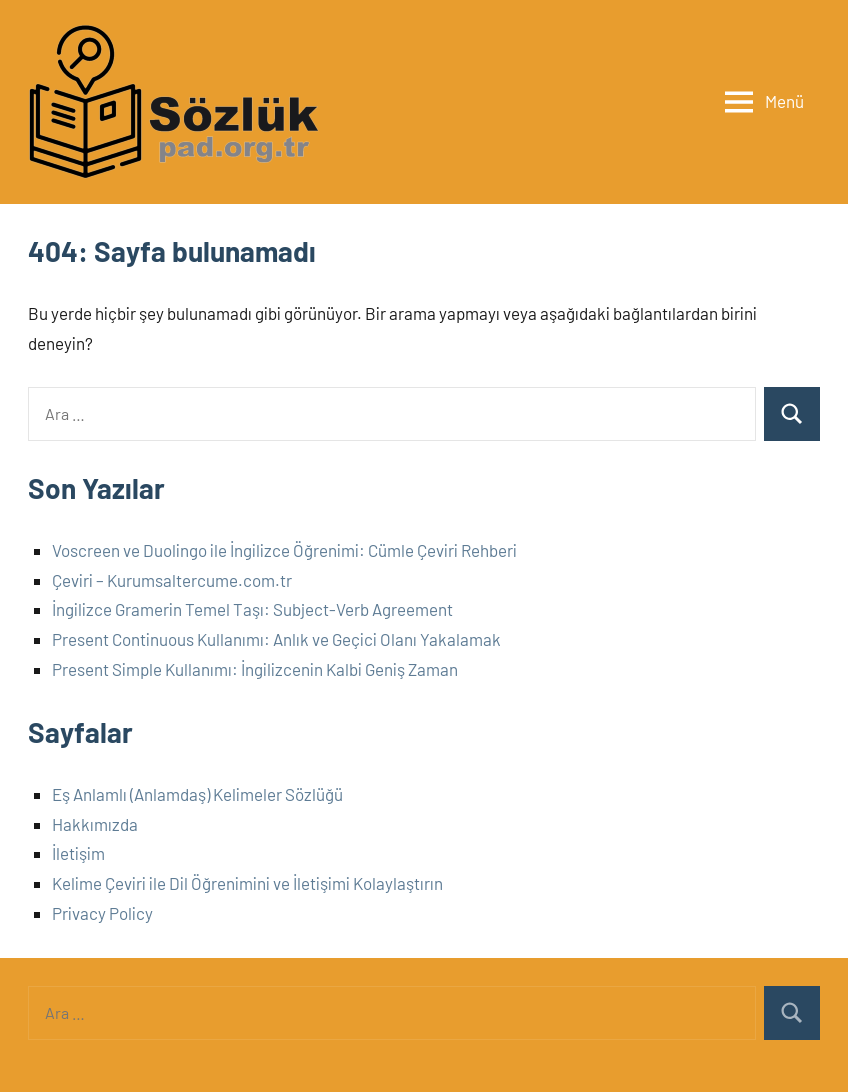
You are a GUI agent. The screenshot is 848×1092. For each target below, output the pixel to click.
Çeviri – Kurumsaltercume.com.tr (172, 580)
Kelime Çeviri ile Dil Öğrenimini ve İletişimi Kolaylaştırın (247, 883)
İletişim (78, 853)
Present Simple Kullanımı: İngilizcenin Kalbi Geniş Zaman (255, 669)
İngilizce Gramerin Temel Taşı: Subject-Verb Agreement (252, 609)
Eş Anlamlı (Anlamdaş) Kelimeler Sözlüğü (197, 794)
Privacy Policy (102, 913)
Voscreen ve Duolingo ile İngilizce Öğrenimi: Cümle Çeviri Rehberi (284, 550)
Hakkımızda (95, 824)
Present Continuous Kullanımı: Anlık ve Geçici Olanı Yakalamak (276, 639)
